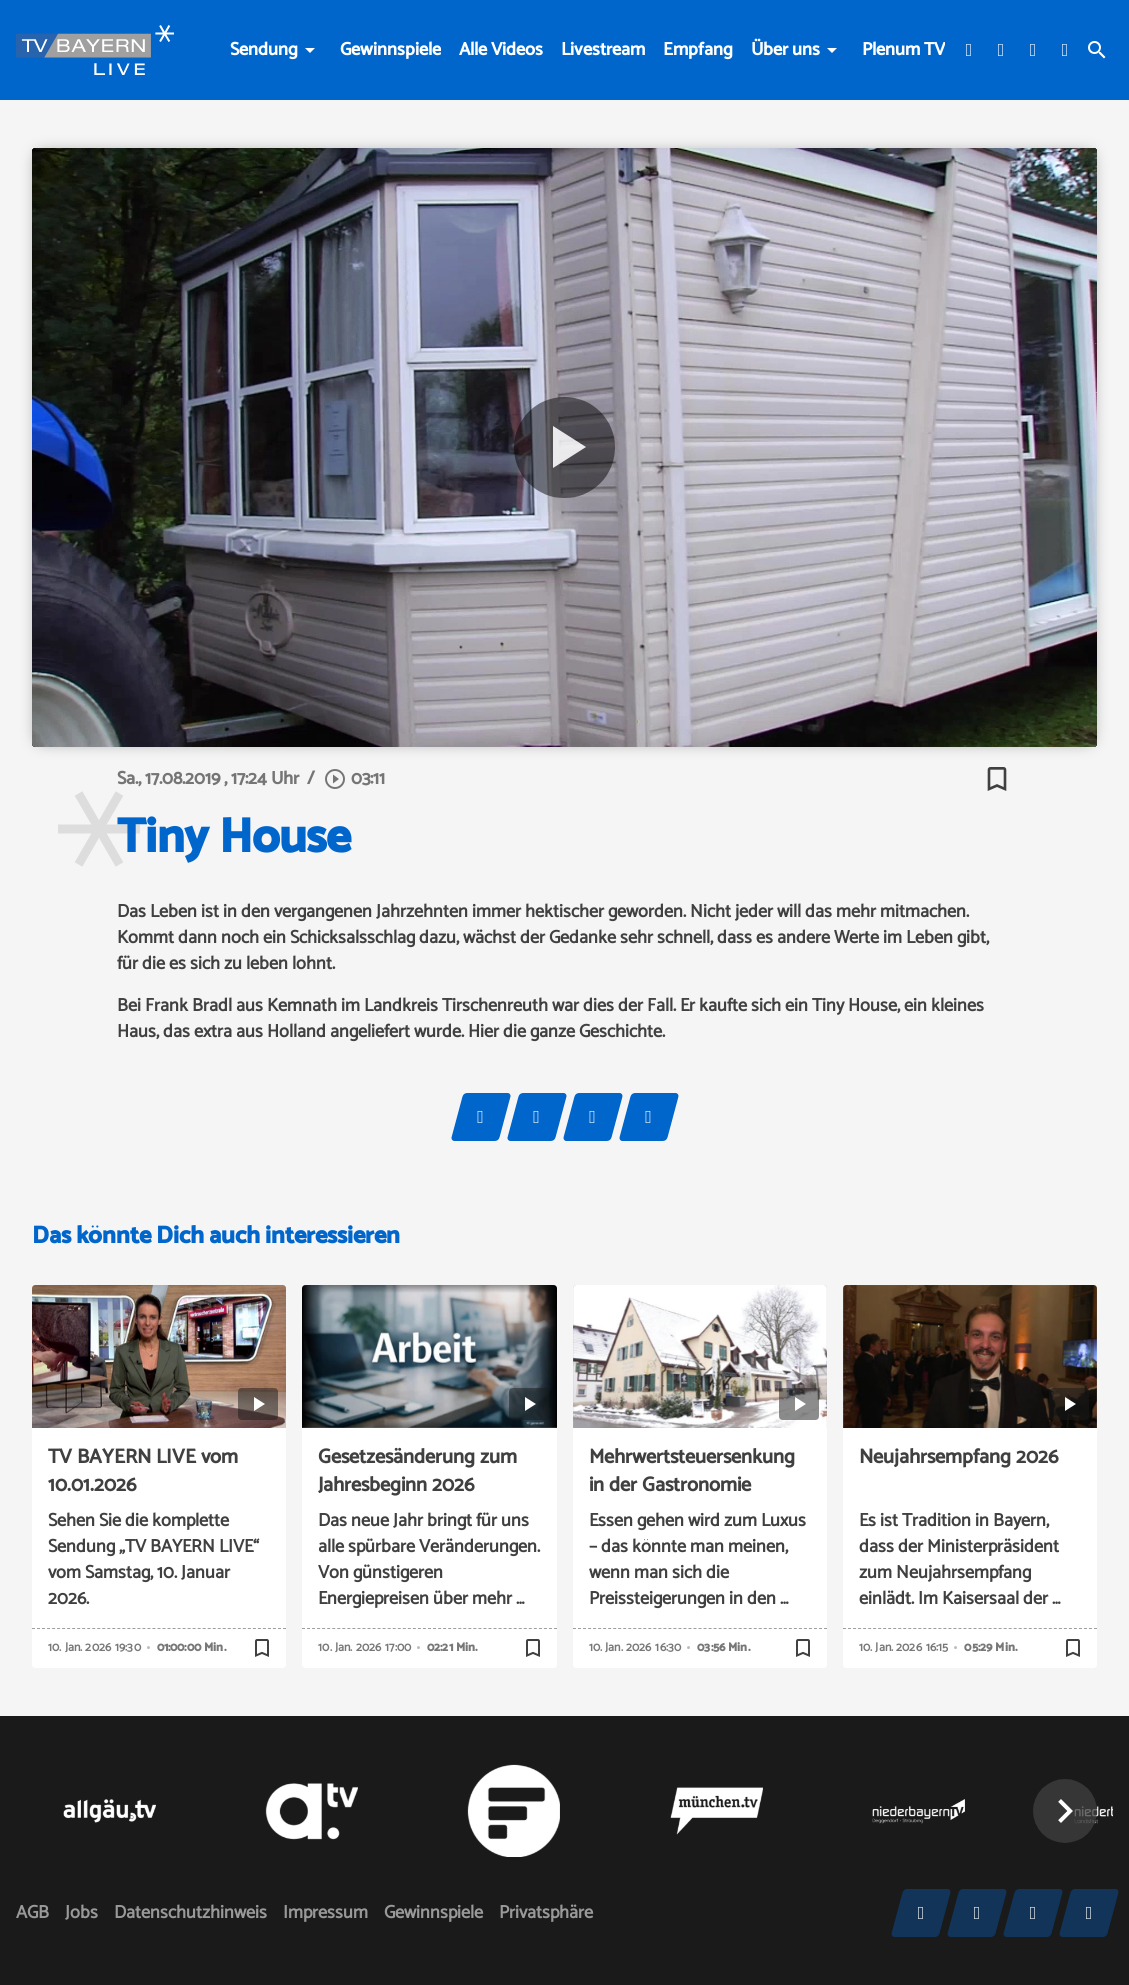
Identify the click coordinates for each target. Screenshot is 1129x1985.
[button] (1065, 1811)
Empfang (698, 50)
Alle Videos (501, 50)
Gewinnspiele (390, 50)
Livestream (603, 50)
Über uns (785, 50)
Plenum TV (903, 50)
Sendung (264, 50)
